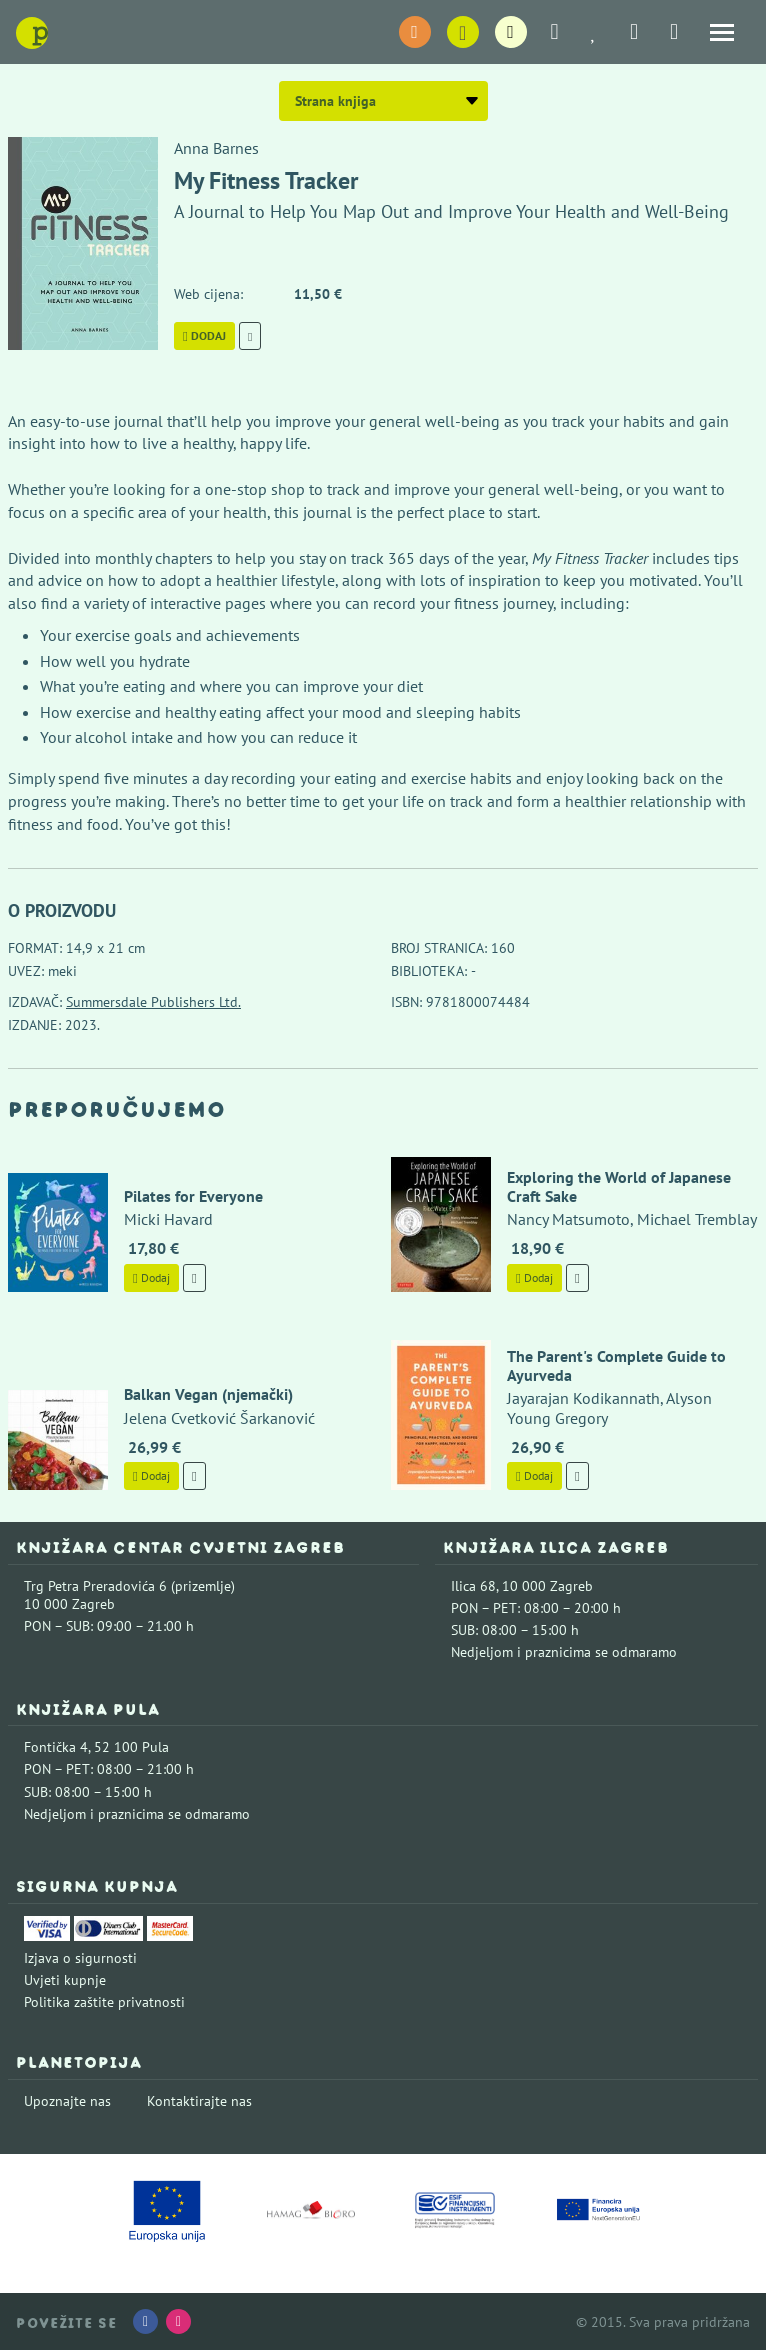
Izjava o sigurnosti (80, 1958)
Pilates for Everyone (193, 1196)
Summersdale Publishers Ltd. (153, 1002)
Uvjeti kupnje (65, 1980)
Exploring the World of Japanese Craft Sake (619, 1186)
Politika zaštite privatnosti (104, 2002)
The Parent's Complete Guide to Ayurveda (616, 1365)
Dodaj (204, 336)
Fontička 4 (56, 1747)
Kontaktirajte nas (199, 2101)
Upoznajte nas (67, 2101)
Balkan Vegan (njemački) (208, 1394)
